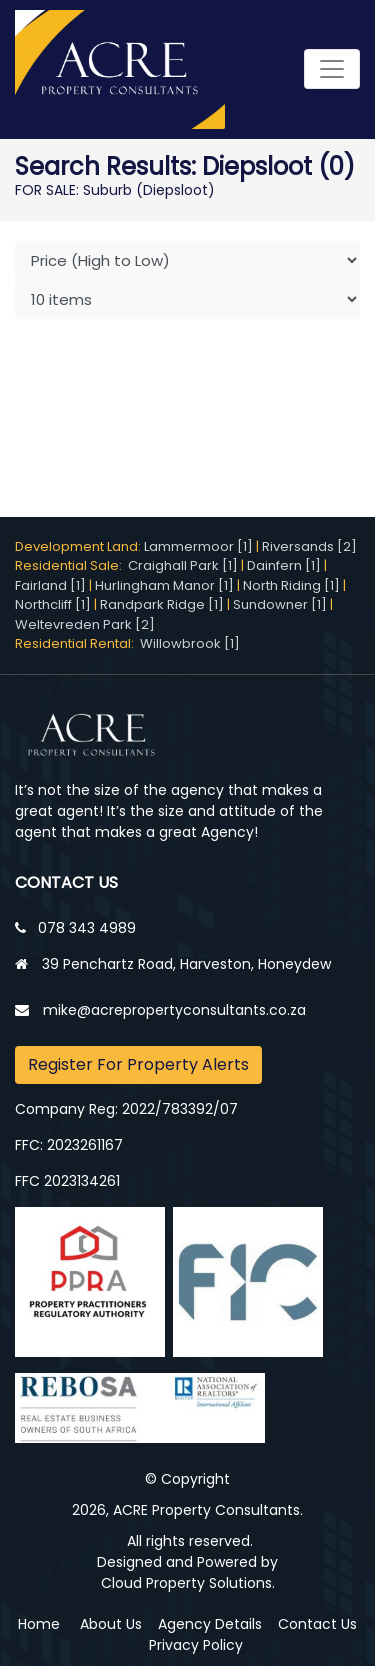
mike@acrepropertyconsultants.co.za (174, 1010)
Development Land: (79, 546)
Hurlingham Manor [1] (164, 585)
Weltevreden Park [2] (85, 624)
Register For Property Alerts (138, 1064)
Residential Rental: (77, 643)
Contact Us (317, 1624)
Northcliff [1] (53, 604)
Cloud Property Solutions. (188, 1583)
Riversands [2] (309, 546)
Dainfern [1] (284, 565)
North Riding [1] (291, 585)
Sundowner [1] (280, 604)
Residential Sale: (71, 565)
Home (39, 1624)
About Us (111, 1624)
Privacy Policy (196, 1645)
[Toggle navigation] (332, 69)
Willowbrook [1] (190, 643)
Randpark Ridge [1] (162, 604)
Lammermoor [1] (198, 546)
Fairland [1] (50, 585)
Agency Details (210, 1624)
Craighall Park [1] (183, 565)
